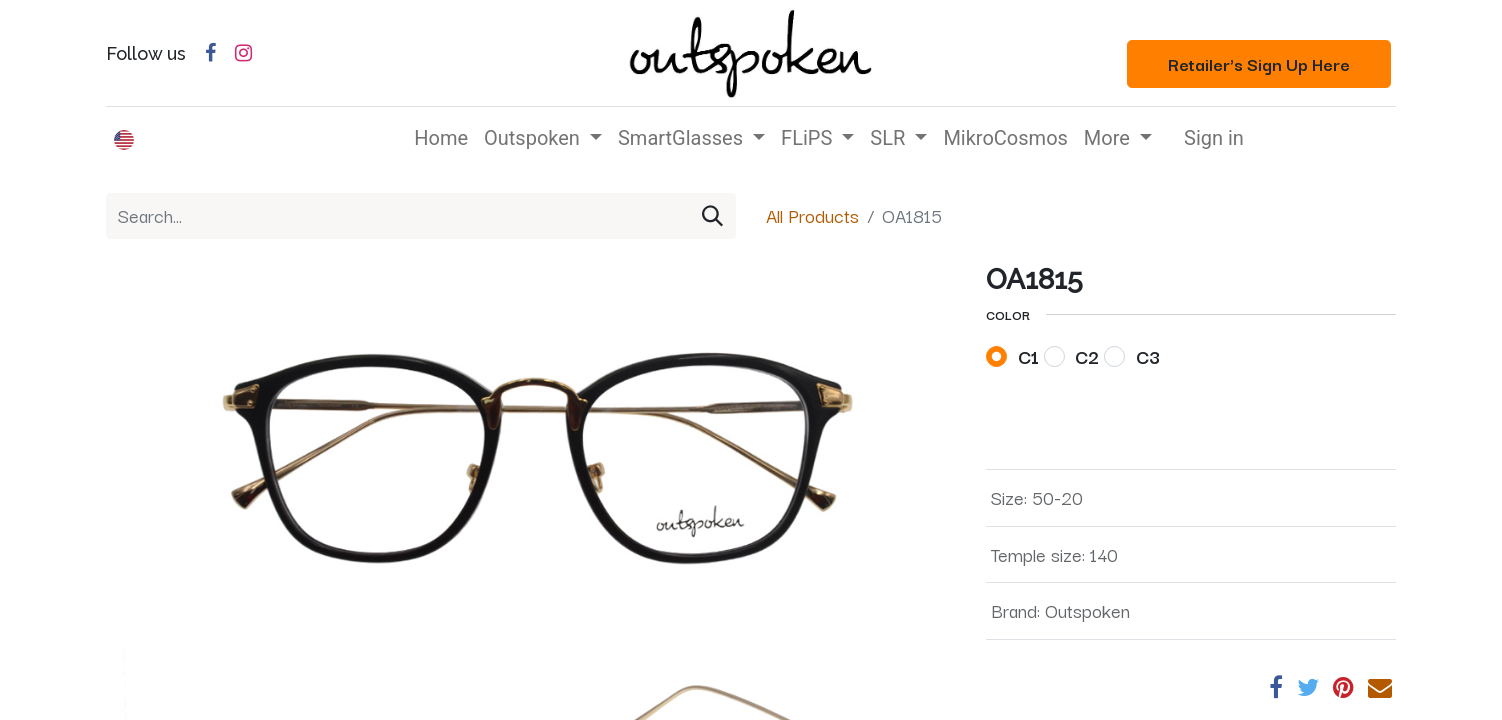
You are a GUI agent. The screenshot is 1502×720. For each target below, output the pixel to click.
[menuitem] (441, 138)
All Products (812, 215)
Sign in (1214, 138)
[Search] (712, 216)
